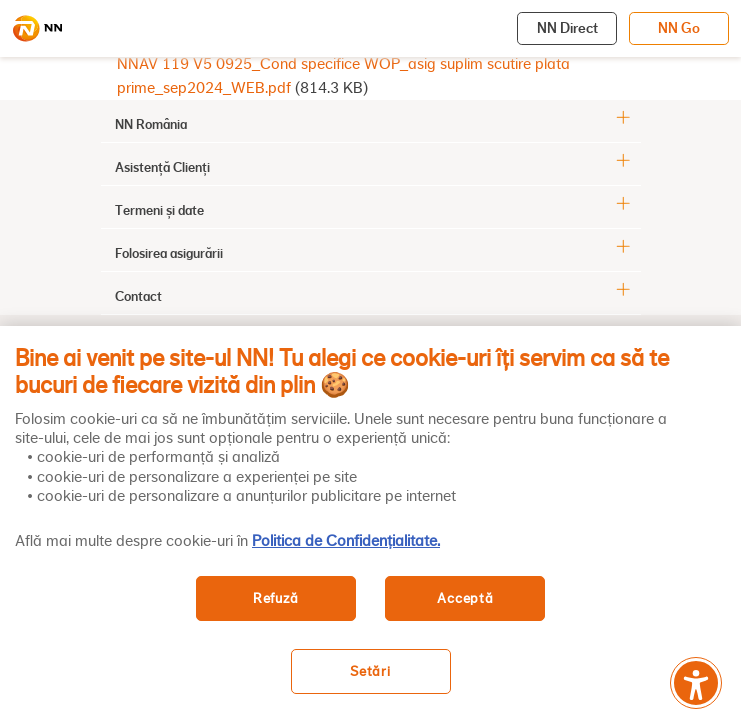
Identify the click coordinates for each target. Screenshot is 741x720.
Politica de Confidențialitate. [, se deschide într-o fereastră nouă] (346, 541)
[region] (370, 523)
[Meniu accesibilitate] (696, 683)
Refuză (275, 598)
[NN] (37, 29)
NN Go (679, 28)
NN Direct (567, 28)
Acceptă (465, 598)
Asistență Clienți (162, 167)
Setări (370, 671)
